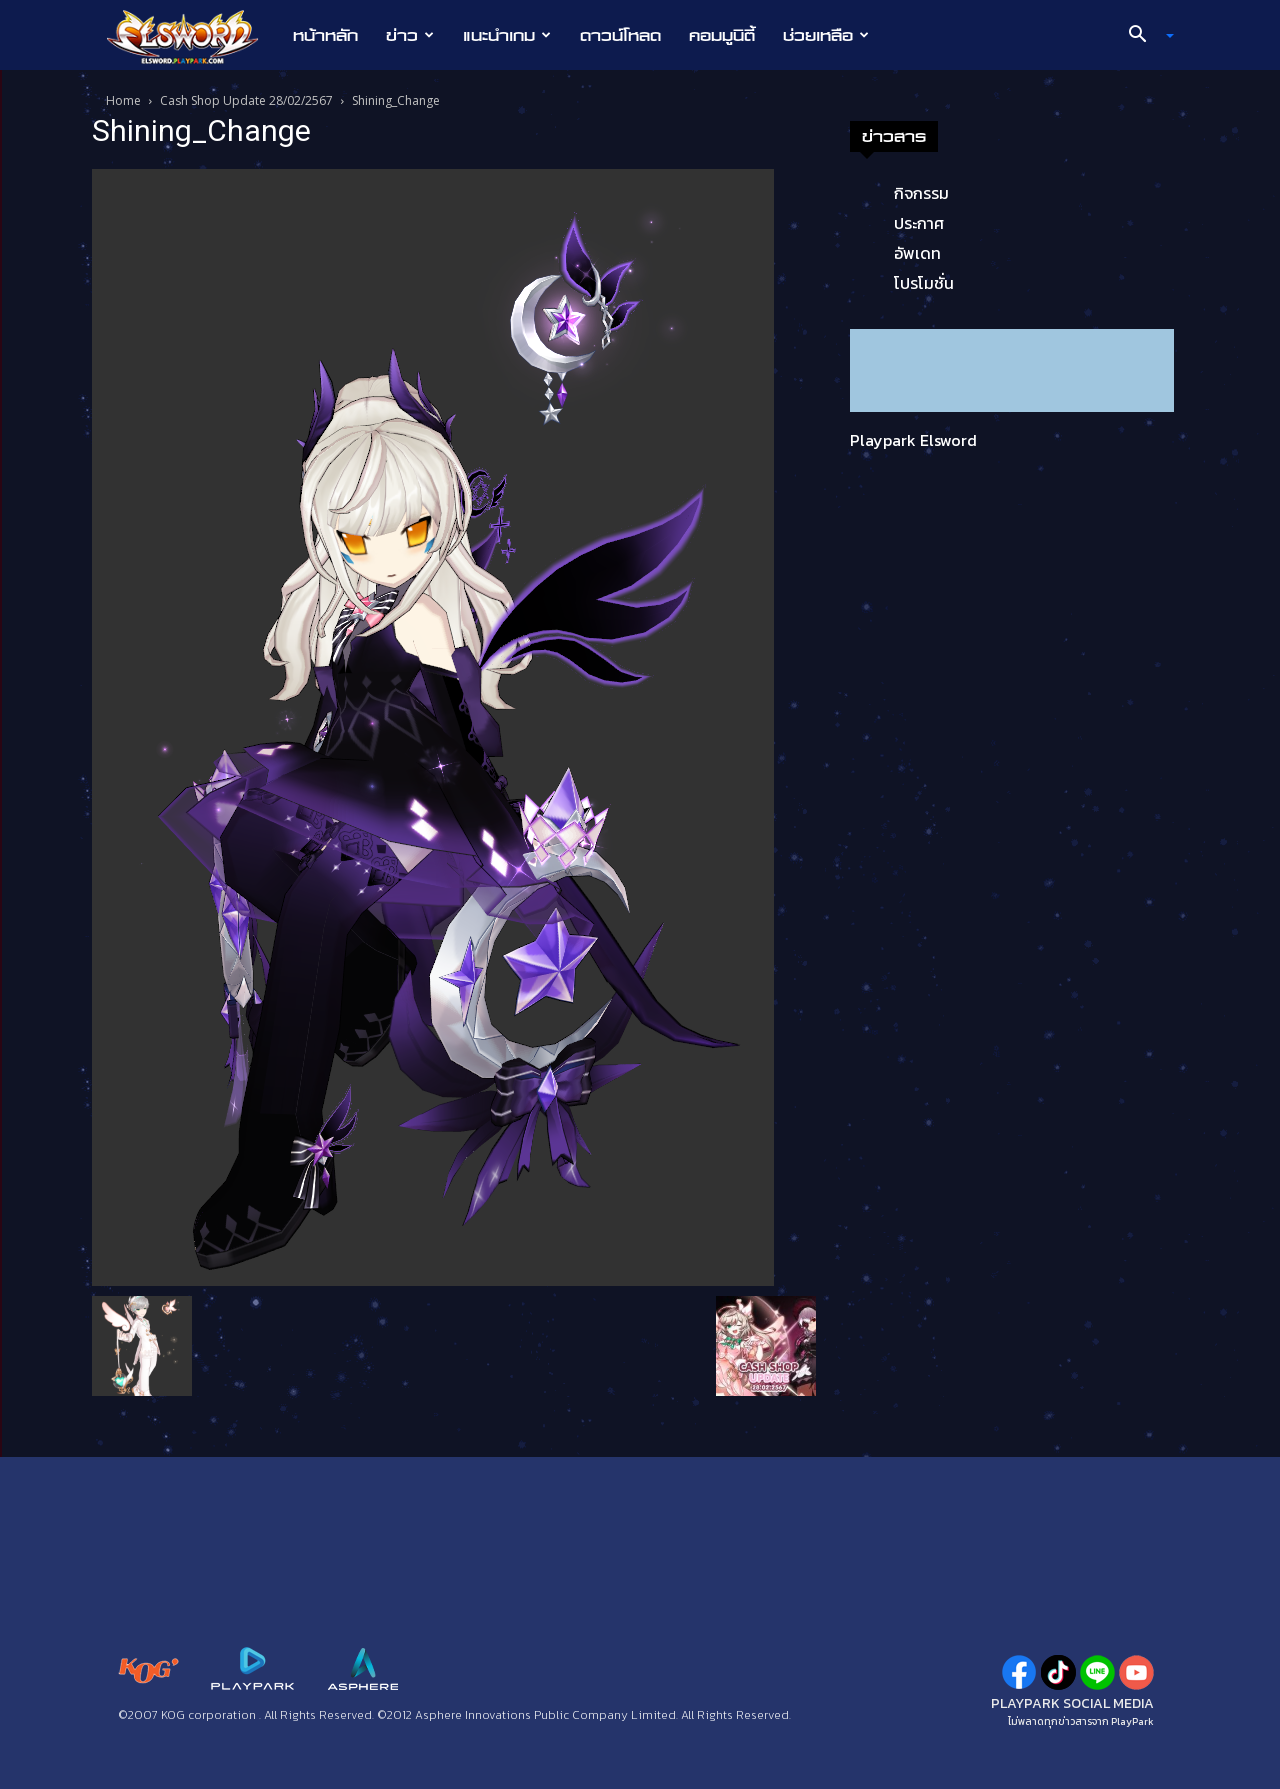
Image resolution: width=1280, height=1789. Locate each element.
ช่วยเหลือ (826, 35)
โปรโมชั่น (924, 283)
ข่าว (410, 35)
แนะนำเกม (507, 35)
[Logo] (192, 36)
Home (123, 100)
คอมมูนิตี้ (722, 35)
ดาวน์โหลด (620, 35)
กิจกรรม (921, 193)
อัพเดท (917, 253)
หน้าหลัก (325, 35)
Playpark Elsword (913, 440)
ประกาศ (919, 223)
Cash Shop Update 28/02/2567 (246, 100)
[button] (1144, 36)
